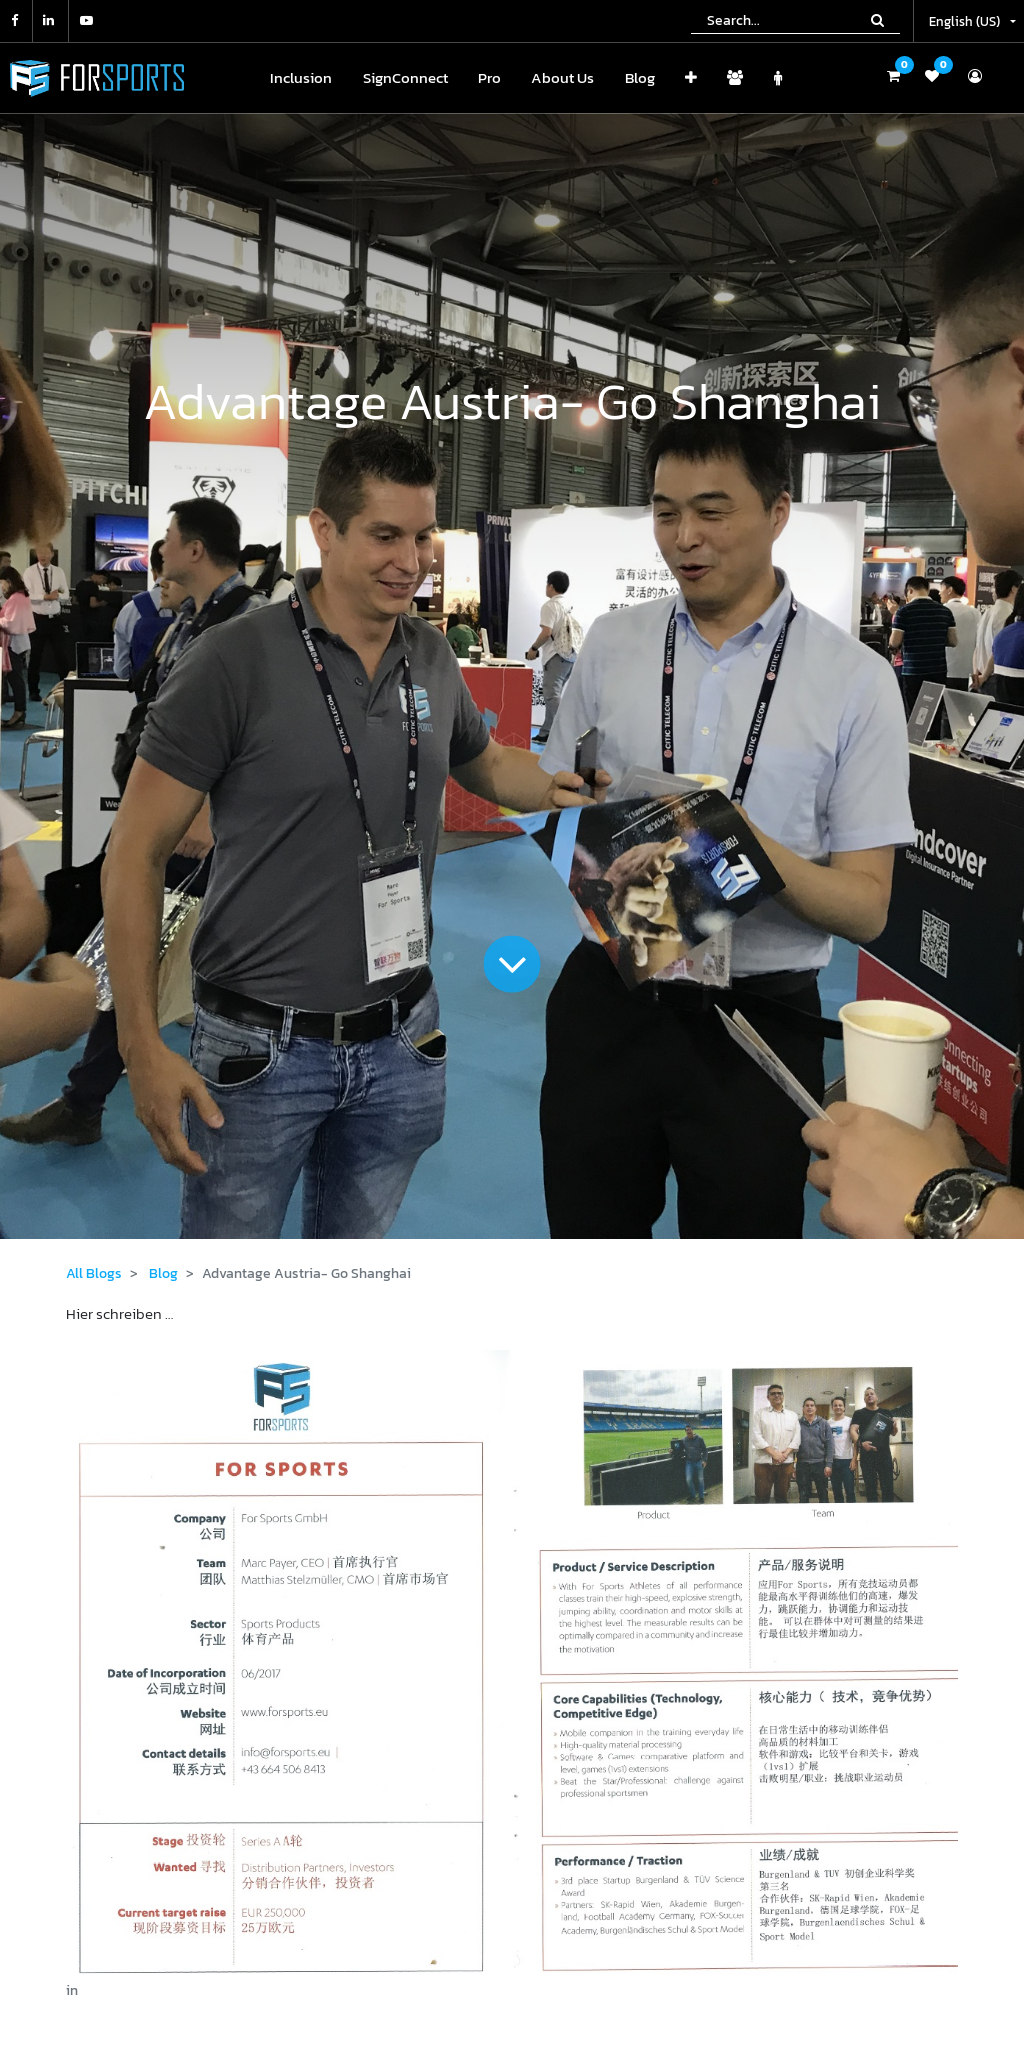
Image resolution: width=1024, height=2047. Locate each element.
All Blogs (94, 1273)
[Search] (877, 20)
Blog (163, 1273)
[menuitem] (301, 78)
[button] (691, 78)
